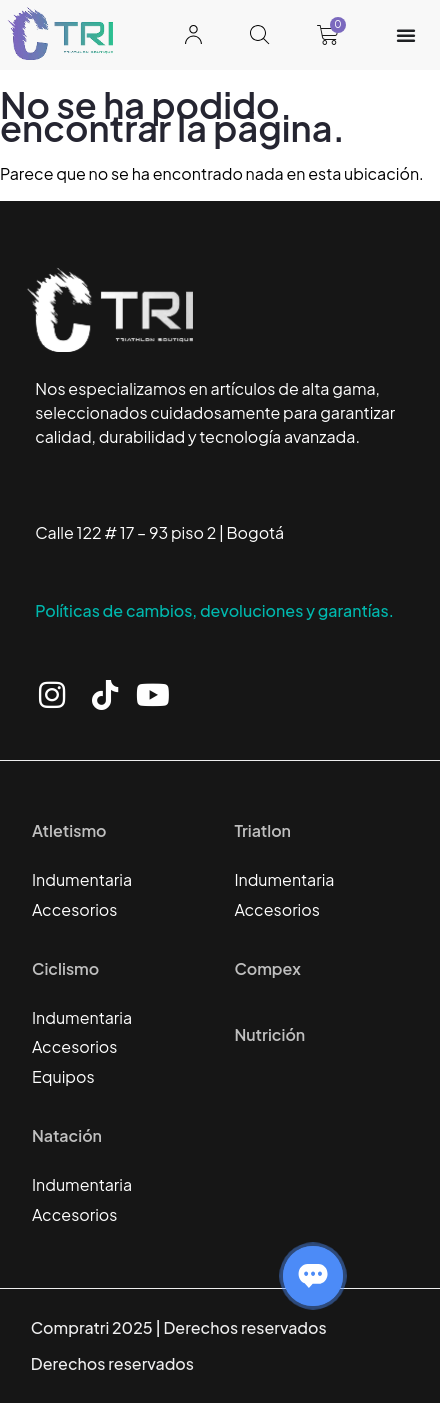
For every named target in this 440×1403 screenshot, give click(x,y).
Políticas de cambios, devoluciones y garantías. (214, 610)
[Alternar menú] (406, 35)
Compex (267, 968)
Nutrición (269, 1034)
